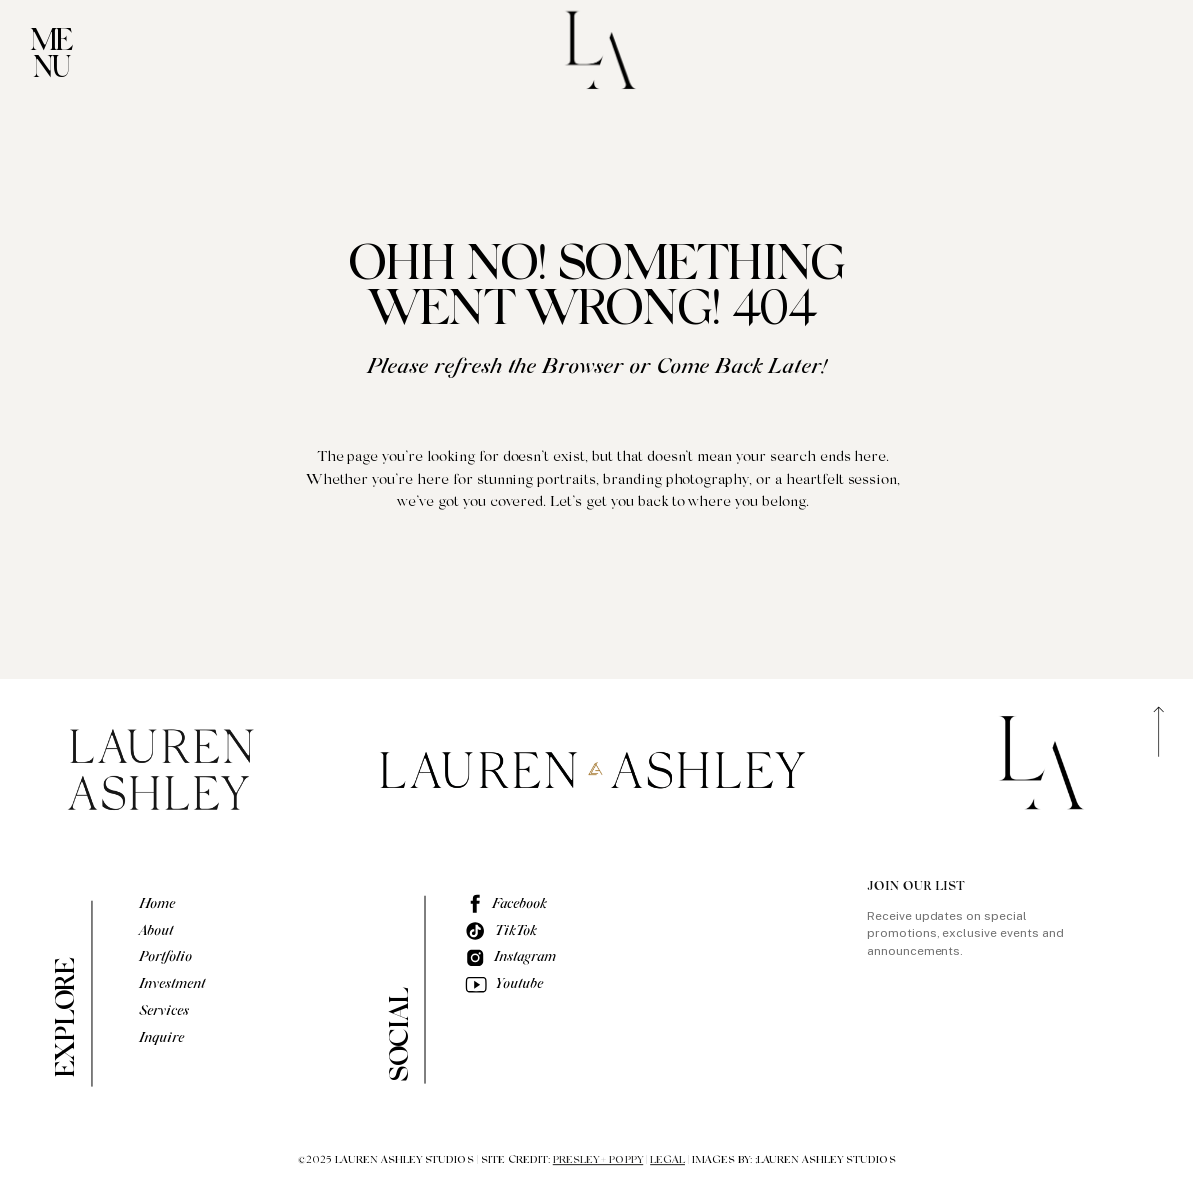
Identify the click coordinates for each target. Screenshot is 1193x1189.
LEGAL (667, 1160)
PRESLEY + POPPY (598, 1160)
